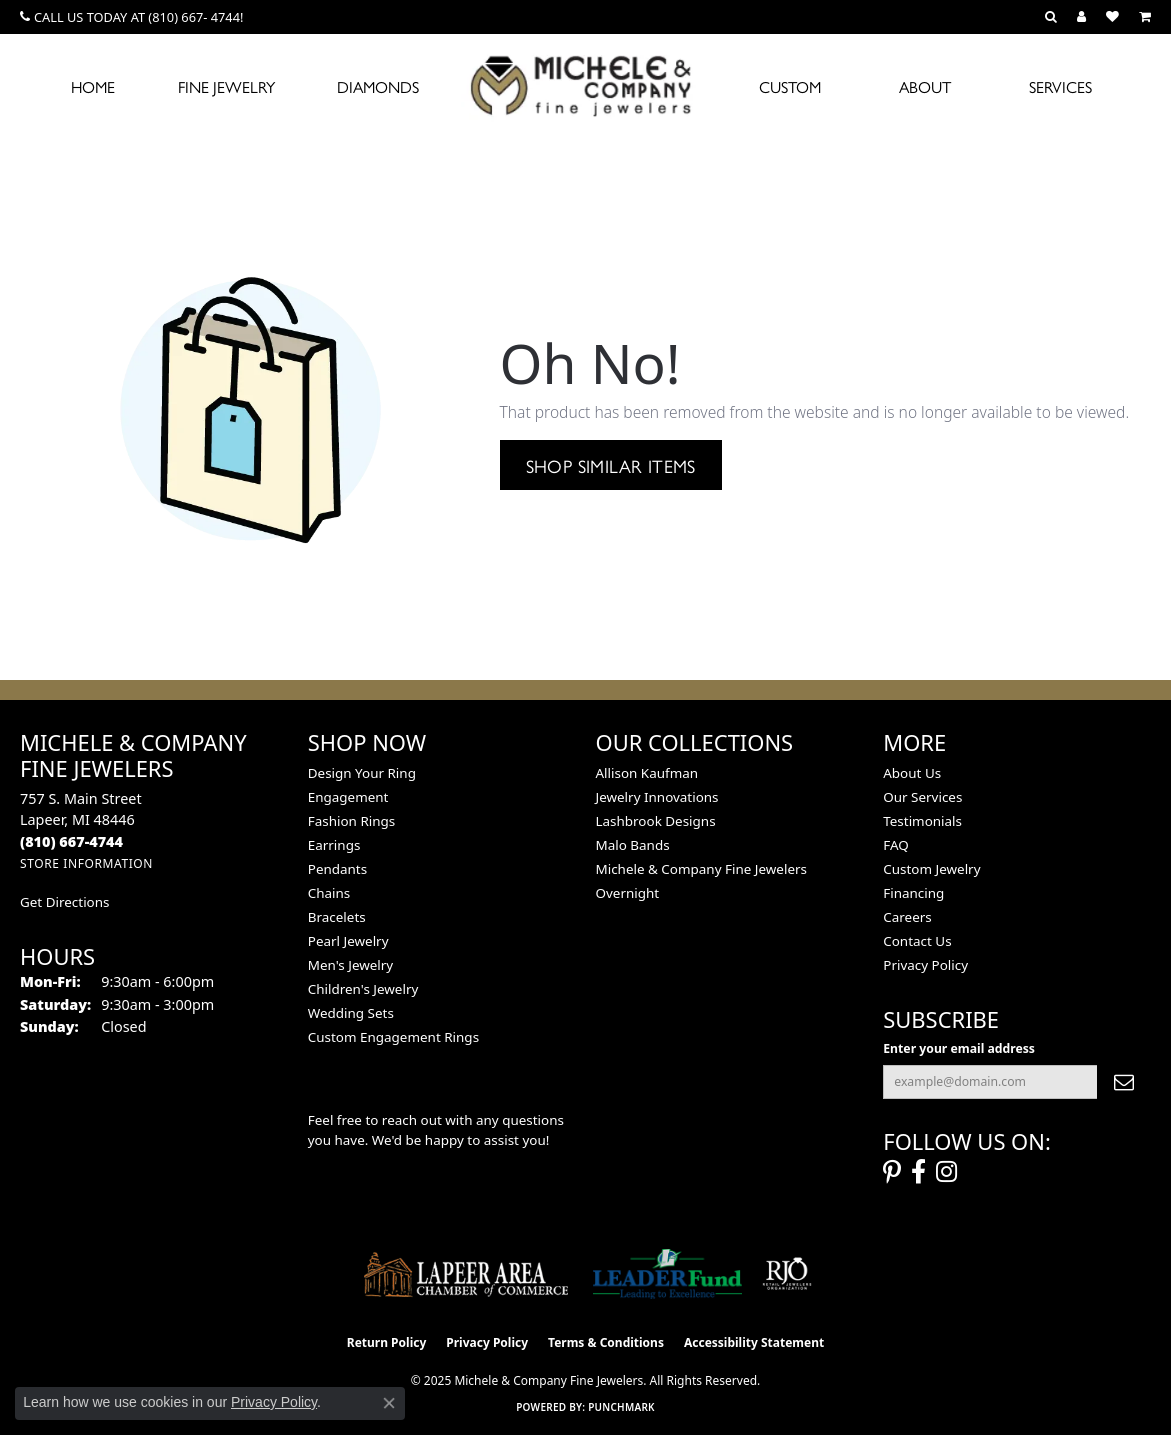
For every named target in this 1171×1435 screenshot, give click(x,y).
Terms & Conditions (606, 1342)
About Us (912, 773)
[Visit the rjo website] (787, 1274)
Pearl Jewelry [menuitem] (348, 941)
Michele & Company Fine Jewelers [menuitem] (701, 869)
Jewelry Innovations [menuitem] (657, 797)
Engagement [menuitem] (348, 797)
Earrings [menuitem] (334, 845)
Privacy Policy (925, 965)
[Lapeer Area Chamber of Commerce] (466, 1274)
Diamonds (378, 86)
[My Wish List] (1112, 17)
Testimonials (922, 821)
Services (1060, 86)
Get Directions (64, 902)
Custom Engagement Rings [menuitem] (393, 1037)
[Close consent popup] (389, 1403)
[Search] (1051, 17)
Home (93, 86)
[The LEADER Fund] (667, 1274)
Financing (913, 893)
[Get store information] (86, 863)
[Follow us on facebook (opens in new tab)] (918, 1172)
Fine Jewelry (226, 86)
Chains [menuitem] (329, 893)
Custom (790, 86)
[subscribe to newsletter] (1124, 1082)
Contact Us (917, 941)
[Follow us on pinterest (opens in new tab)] (892, 1172)
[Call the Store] (71, 841)
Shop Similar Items (611, 465)
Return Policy (387, 1342)
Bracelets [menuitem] (337, 917)
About (925, 86)
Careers (907, 917)
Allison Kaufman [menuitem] (647, 773)
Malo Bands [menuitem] (633, 845)
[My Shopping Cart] (1145, 17)
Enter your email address (959, 1048)
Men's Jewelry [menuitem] (350, 965)
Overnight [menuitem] (628, 893)
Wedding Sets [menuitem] (351, 1013)
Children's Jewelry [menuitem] (363, 989)
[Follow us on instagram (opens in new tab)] (946, 1172)
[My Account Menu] (1081, 17)
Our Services (922, 797)
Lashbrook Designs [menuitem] (656, 821)
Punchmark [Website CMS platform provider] (621, 1407)
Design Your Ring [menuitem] (362, 773)
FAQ (896, 845)
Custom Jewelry (931, 869)
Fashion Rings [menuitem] (351, 821)
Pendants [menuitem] (337, 869)
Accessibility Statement (754, 1342)
